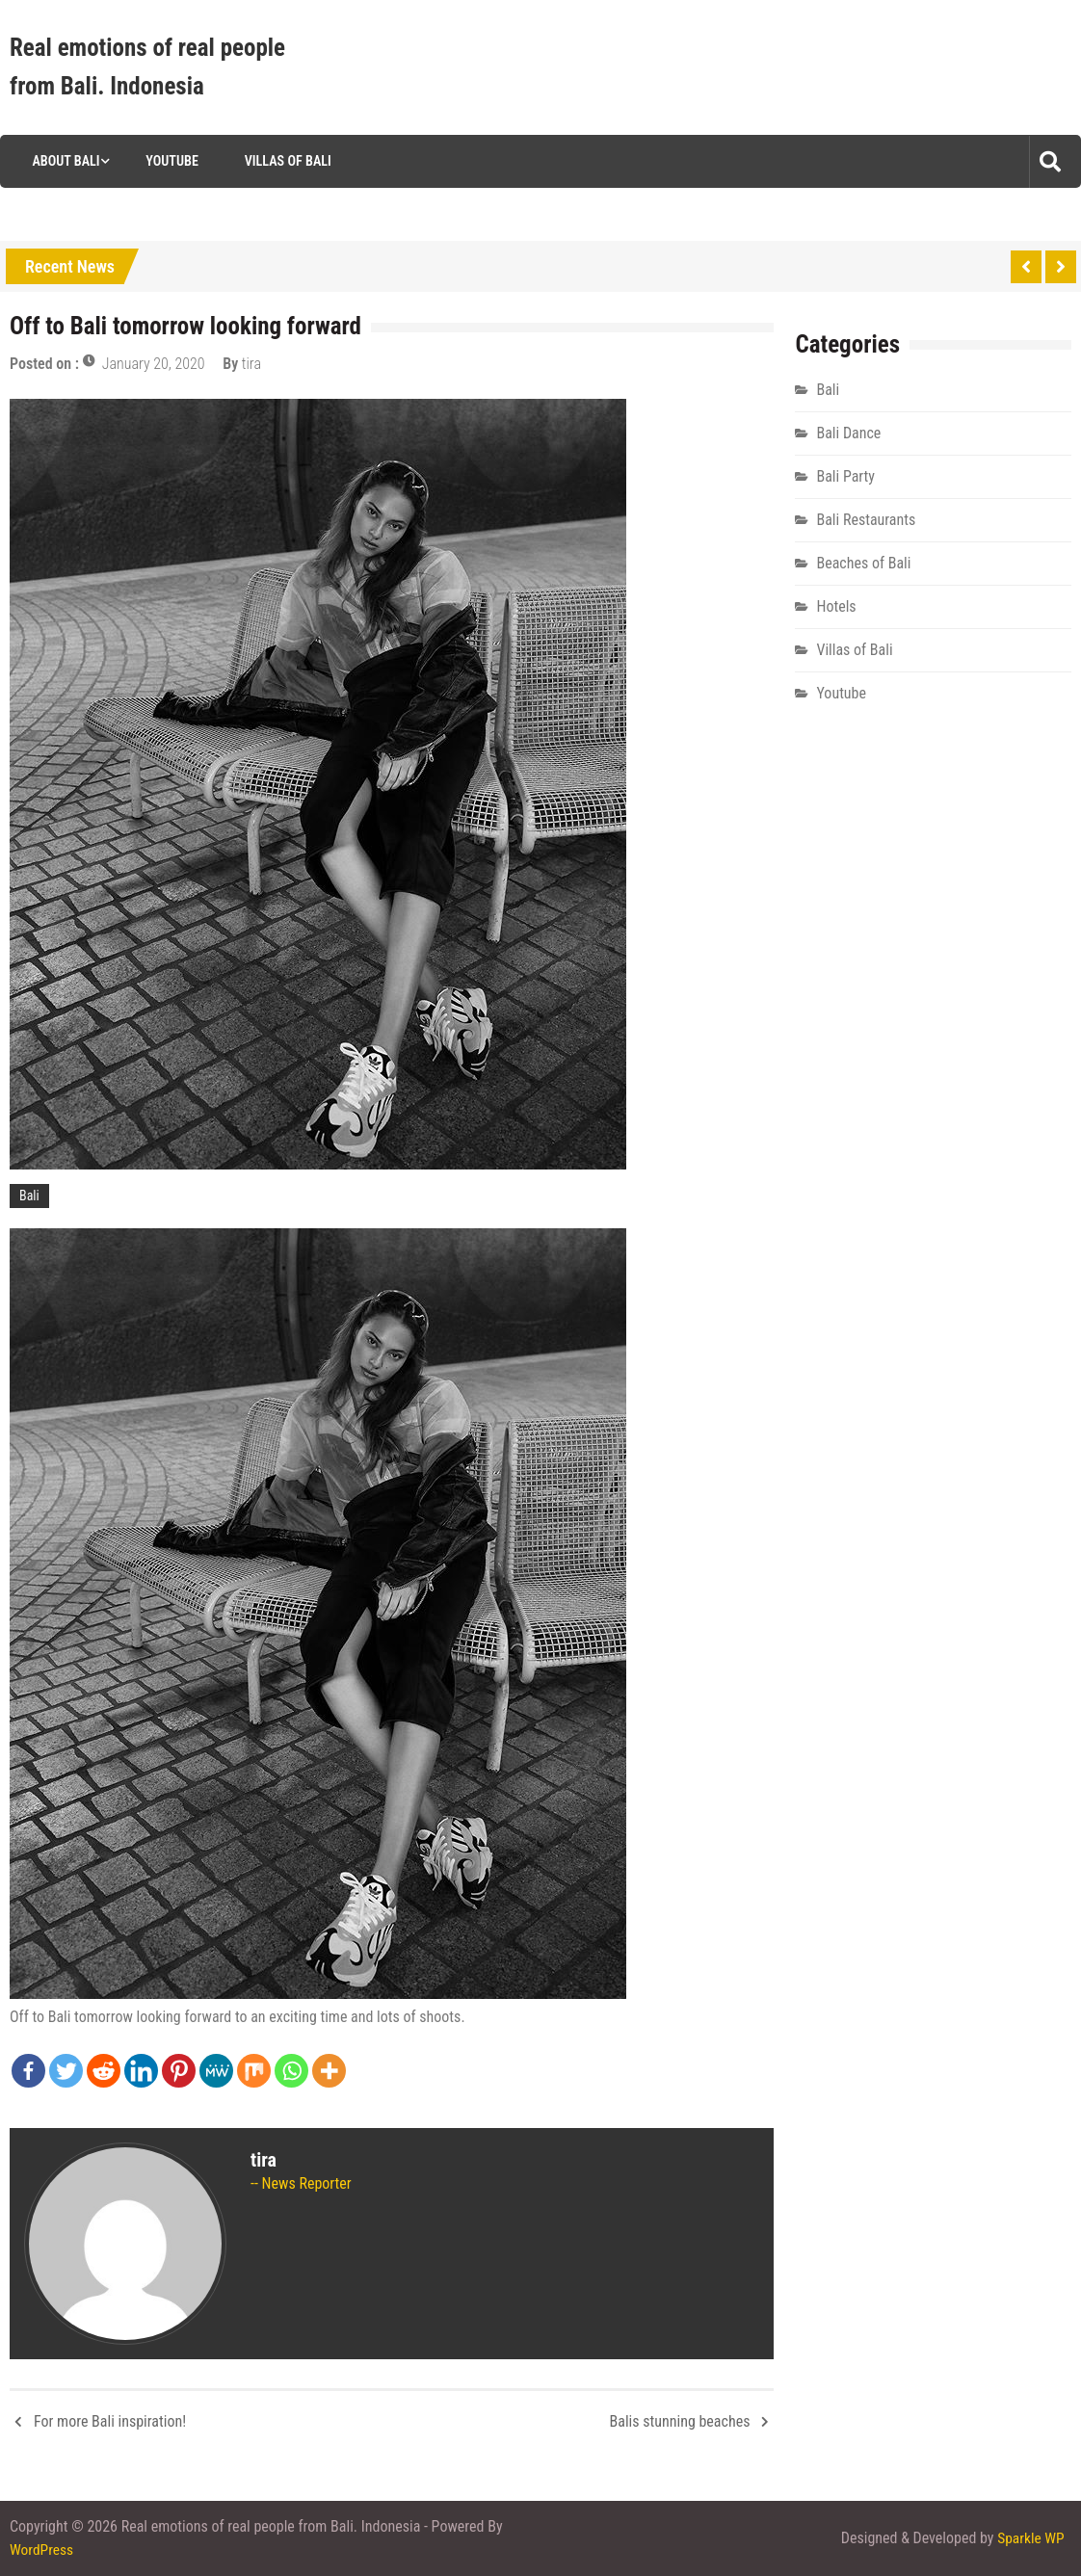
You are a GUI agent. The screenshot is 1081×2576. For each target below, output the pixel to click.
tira (251, 364)
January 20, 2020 (153, 364)
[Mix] (254, 2071)
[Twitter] (66, 2071)
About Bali (62, 161)
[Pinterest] (179, 2071)
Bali (29, 1195)
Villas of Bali (285, 161)
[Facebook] (28, 2071)
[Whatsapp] (291, 2071)
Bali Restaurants (865, 520)
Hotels (836, 606)
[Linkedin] (141, 2071)
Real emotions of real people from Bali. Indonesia (147, 67)
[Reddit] (103, 2071)
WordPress (42, 2549)
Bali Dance (848, 433)
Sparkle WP (1030, 2538)
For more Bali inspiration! (110, 2421)
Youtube (169, 161)
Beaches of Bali (863, 563)
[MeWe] (216, 2071)
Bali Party (845, 476)
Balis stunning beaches (680, 2421)
